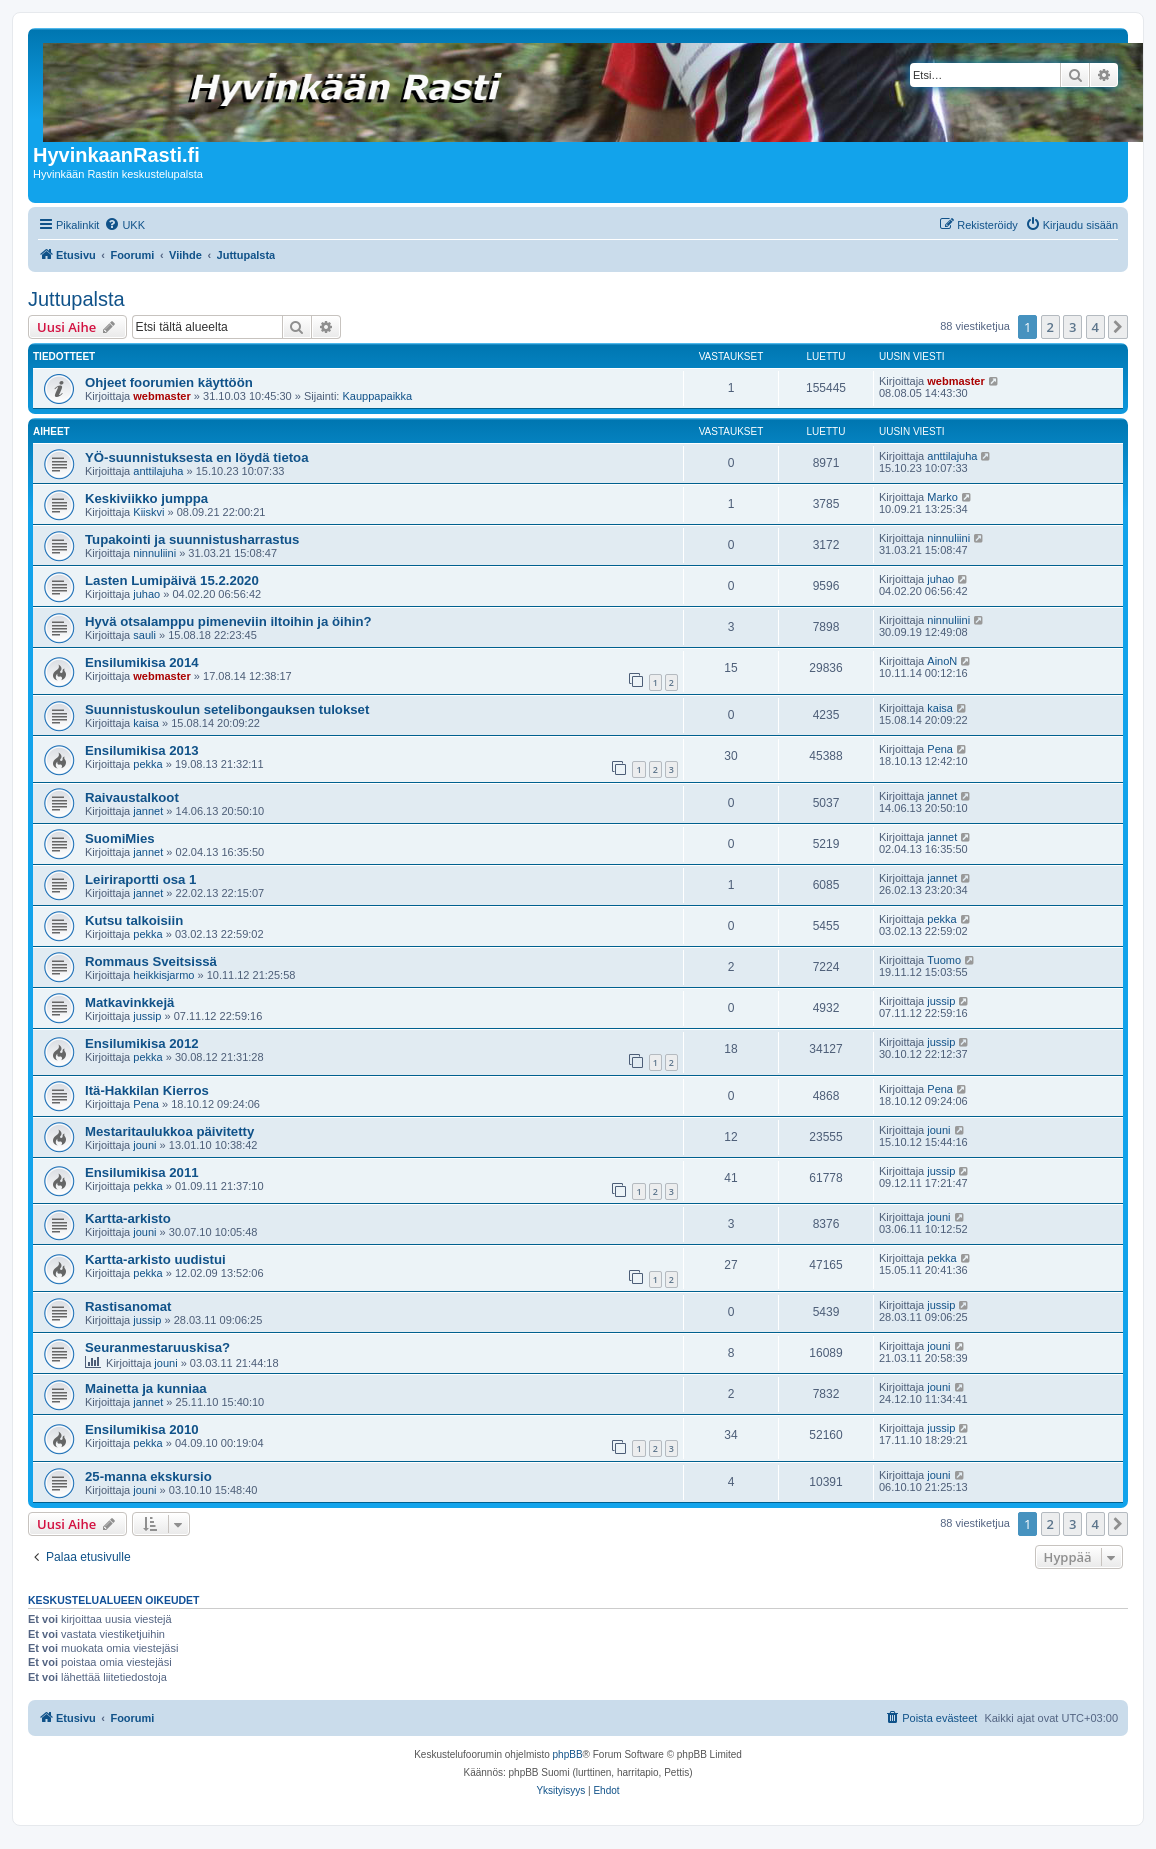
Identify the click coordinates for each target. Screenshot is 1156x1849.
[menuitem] (124, 225)
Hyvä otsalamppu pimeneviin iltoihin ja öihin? (228, 621)
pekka (147, 764)
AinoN (942, 661)
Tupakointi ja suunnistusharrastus (192, 539)
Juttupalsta (76, 299)
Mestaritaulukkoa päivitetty (169, 1131)
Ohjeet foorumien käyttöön (169, 382)
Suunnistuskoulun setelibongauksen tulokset (227, 709)
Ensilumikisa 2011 (142, 1172)
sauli (144, 635)
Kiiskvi (148, 512)
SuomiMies (120, 838)
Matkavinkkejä (129, 1002)
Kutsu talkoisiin (134, 920)
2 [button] (1050, 327)
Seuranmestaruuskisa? (157, 1347)
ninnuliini (154, 553)
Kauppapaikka (377, 396)
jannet (148, 811)
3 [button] (1072, 327)
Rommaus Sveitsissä (151, 961)
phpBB (568, 1754)
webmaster (161, 396)
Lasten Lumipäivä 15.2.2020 (172, 580)
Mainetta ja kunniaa (146, 1388)
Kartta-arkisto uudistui (155, 1259)
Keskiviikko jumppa (146, 498)
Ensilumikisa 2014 (142, 662)
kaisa (146, 723)
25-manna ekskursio (148, 1476)
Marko (942, 497)
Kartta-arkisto (128, 1218)
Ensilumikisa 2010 (142, 1429)
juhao (146, 594)
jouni (144, 1145)
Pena (940, 749)
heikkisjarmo (163, 975)
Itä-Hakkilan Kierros (147, 1090)
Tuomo (944, 960)
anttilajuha (158, 471)
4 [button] (1095, 327)
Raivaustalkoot (132, 797)
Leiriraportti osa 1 (140, 879)
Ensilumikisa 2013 (142, 750)
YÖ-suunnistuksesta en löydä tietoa (197, 457)
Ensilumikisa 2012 (142, 1043)
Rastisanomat (128, 1306)
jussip (147, 1016)
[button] (1118, 327)
